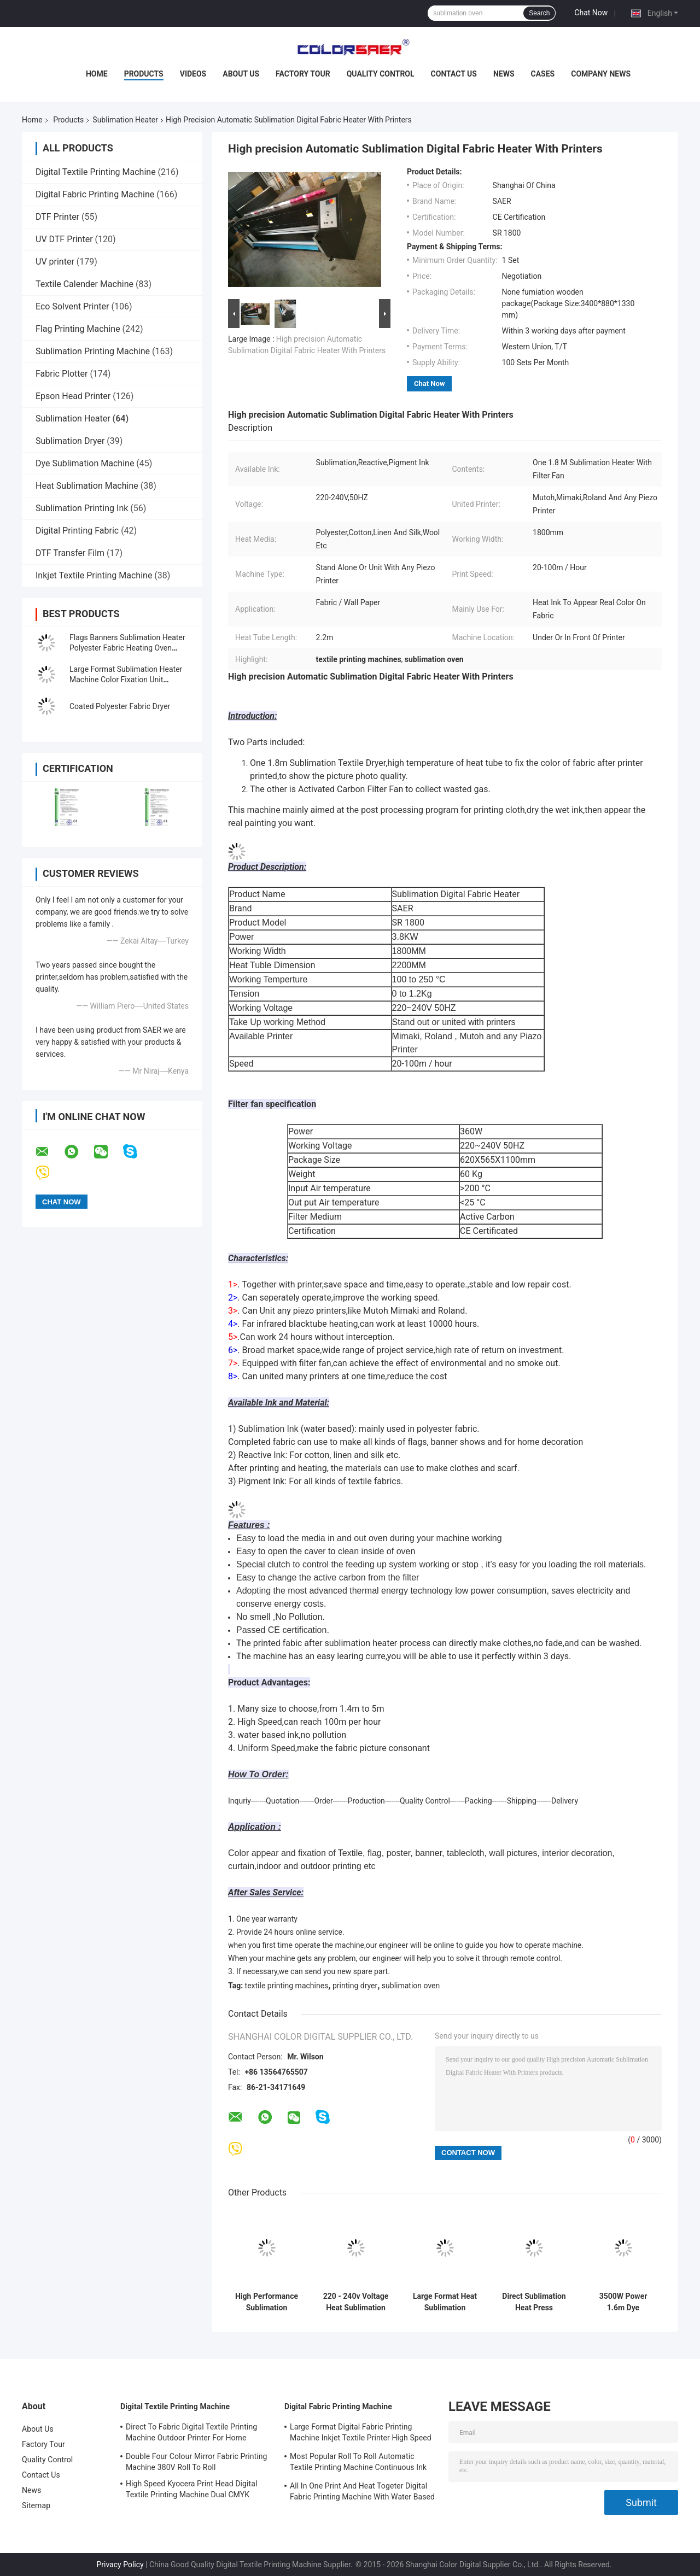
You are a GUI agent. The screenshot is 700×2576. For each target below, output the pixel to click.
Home (97, 73)
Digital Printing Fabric (77, 530)
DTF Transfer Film (70, 553)
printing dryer (354, 1985)
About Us (241, 73)
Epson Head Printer (73, 396)
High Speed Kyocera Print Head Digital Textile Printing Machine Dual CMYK (191, 2489)
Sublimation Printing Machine (93, 351)
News (504, 73)
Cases (543, 73)
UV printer (55, 261)
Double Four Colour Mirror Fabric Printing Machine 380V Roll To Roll (196, 2462)
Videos (193, 73)
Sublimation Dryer (70, 441)
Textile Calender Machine (84, 284)
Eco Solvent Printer (72, 306)
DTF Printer (57, 217)
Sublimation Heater (125, 119)
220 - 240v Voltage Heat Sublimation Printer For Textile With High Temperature (355, 2302)
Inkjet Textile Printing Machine (94, 575)
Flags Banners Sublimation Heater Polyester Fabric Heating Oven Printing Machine (127, 648)
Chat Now (591, 12)
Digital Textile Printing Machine (96, 172)
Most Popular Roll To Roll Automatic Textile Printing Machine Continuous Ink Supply (358, 2463)
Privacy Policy (119, 2564)
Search (539, 13)
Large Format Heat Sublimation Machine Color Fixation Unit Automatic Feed (445, 2302)
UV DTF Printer (64, 239)
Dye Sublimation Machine (85, 463)
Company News (601, 73)
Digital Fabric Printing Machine (95, 194)
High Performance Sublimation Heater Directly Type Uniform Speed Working (266, 2302)
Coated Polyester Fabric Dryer (119, 706)
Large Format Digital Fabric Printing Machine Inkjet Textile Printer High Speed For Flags (360, 2433)
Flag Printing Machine (78, 329)
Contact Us (454, 73)
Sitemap (36, 2505)
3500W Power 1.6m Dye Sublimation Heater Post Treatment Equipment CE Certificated (623, 2302)
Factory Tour (303, 73)
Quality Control (381, 73)
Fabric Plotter (62, 373)
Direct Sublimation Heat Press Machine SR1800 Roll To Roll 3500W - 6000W (533, 2302)
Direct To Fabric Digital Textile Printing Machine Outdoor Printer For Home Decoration (191, 2433)
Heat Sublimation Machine (87, 486)
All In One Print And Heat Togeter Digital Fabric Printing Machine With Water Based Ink (362, 2492)
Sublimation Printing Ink (82, 508)
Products (144, 73)
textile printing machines (287, 1985)
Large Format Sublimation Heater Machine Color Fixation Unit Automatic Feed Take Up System (125, 679)
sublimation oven (411, 1985)
